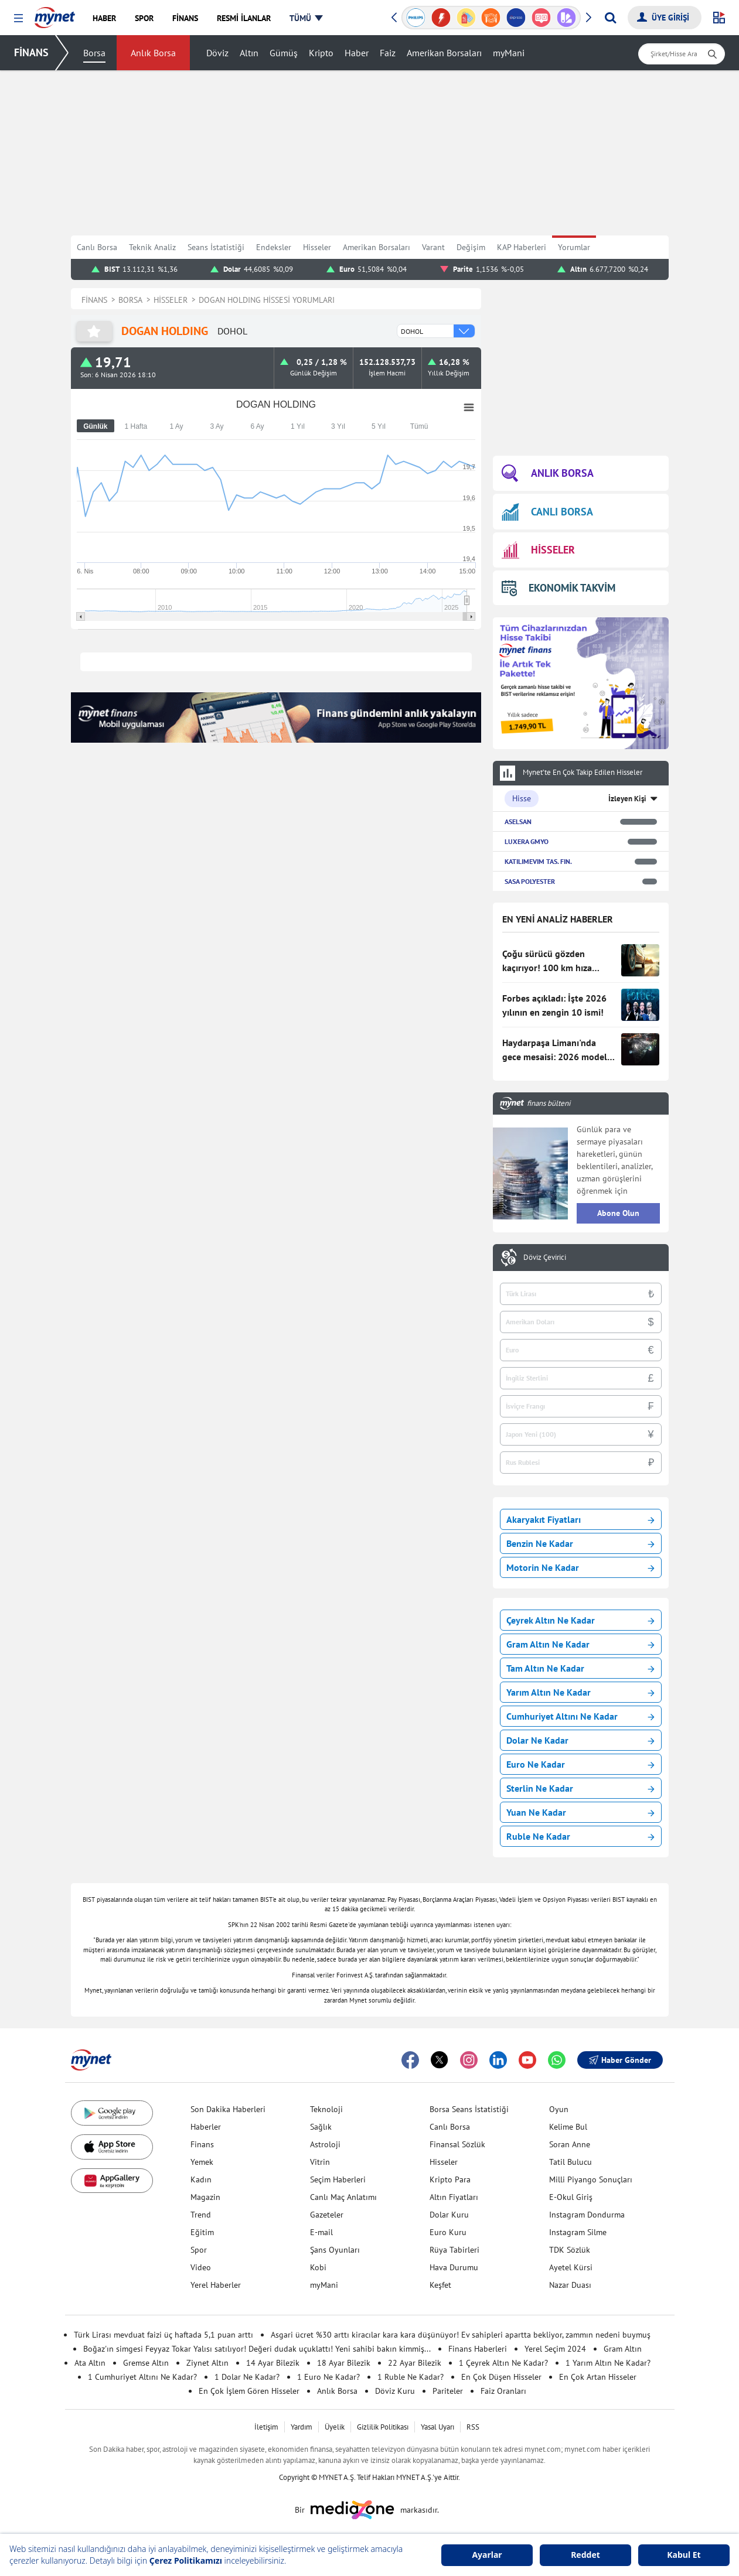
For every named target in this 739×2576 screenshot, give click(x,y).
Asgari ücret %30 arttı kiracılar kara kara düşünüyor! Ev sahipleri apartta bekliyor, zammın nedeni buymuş (461, 2334)
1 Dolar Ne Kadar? (247, 2377)
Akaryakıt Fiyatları (580, 1519)
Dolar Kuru (449, 2214)
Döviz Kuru (395, 2391)
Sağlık (321, 2126)
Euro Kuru (448, 2232)
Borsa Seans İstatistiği (469, 2109)
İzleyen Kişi (627, 799)
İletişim (266, 2427)
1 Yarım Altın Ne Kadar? (608, 2363)
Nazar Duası (570, 2285)
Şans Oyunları (335, 2249)
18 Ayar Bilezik (343, 2363)
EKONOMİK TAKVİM (559, 587)
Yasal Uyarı (437, 2427)
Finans (202, 2144)
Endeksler (273, 247)
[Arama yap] (610, 17)
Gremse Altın (146, 2363)
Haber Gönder (620, 2060)
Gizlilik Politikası (382, 2427)
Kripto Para (450, 2179)
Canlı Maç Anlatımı (343, 2197)
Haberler (205, 2126)
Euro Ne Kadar (580, 1764)
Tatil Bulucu (570, 2162)
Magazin (205, 2197)
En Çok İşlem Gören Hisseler (249, 2391)
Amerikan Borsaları (444, 53)
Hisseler (317, 247)
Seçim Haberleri (338, 2179)
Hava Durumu (454, 2267)
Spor (198, 2249)
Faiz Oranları (503, 2391)
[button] (18, 18)
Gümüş (284, 53)
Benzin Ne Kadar (580, 1543)
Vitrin (320, 2162)
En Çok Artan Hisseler (597, 2377)
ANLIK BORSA (548, 473)
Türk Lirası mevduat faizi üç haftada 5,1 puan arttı (163, 2334)
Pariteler (447, 2391)
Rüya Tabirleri (454, 2249)
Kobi (318, 2267)
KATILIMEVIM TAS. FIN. (538, 861)
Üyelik (335, 2427)
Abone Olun (618, 1213)
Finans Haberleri (477, 2348)
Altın (249, 53)
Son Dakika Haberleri (227, 2109)
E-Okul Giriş (570, 2197)
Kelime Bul (568, 2126)
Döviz (217, 53)
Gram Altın (623, 2348)
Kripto (321, 53)
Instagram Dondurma (587, 2214)
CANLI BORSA (547, 512)
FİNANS (31, 52)
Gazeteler (326, 2214)
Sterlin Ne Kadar (580, 1788)
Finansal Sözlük (457, 2144)
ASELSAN (518, 821)
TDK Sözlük (569, 2249)
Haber (357, 53)
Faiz (388, 53)
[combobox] (436, 330)
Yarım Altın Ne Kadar (580, 1692)
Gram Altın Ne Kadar (580, 1644)
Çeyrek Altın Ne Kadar (580, 1620)
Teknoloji (326, 2109)
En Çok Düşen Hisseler (501, 2377)
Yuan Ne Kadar (580, 1812)
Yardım (301, 2427)
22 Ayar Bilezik (414, 2363)
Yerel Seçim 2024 (555, 2348)
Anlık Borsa (153, 53)
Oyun (558, 2109)
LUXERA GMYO (527, 841)
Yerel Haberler (215, 2285)
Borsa (94, 53)
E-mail (321, 2232)
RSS (472, 2427)
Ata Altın (89, 2363)
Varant (433, 247)
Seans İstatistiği (216, 247)
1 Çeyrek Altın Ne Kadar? (503, 2363)
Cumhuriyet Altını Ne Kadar (580, 1716)
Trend (200, 2214)
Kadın (201, 2179)
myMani (509, 53)
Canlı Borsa (97, 247)
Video (200, 2267)
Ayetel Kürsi (570, 2267)
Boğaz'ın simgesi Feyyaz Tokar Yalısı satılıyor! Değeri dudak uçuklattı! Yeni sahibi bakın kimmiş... (257, 2348)
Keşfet (440, 2285)
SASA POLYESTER (530, 881)
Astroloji (325, 2144)
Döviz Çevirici (544, 1257)
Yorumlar (574, 247)
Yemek (201, 2162)
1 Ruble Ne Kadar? (410, 2377)
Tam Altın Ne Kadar (580, 1668)
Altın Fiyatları (454, 2197)
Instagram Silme (578, 2232)
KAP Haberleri (521, 247)
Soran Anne (569, 2144)
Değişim (471, 247)
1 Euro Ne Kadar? (328, 2377)
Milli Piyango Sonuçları (590, 2179)
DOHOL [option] (412, 331)
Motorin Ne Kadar (580, 1567)
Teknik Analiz (152, 247)
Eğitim (202, 2232)
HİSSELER (538, 550)
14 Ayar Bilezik (272, 2363)
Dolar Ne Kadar (580, 1740)
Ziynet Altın (207, 2363)
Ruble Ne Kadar (580, 1836)
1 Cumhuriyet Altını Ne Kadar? (142, 2377)
